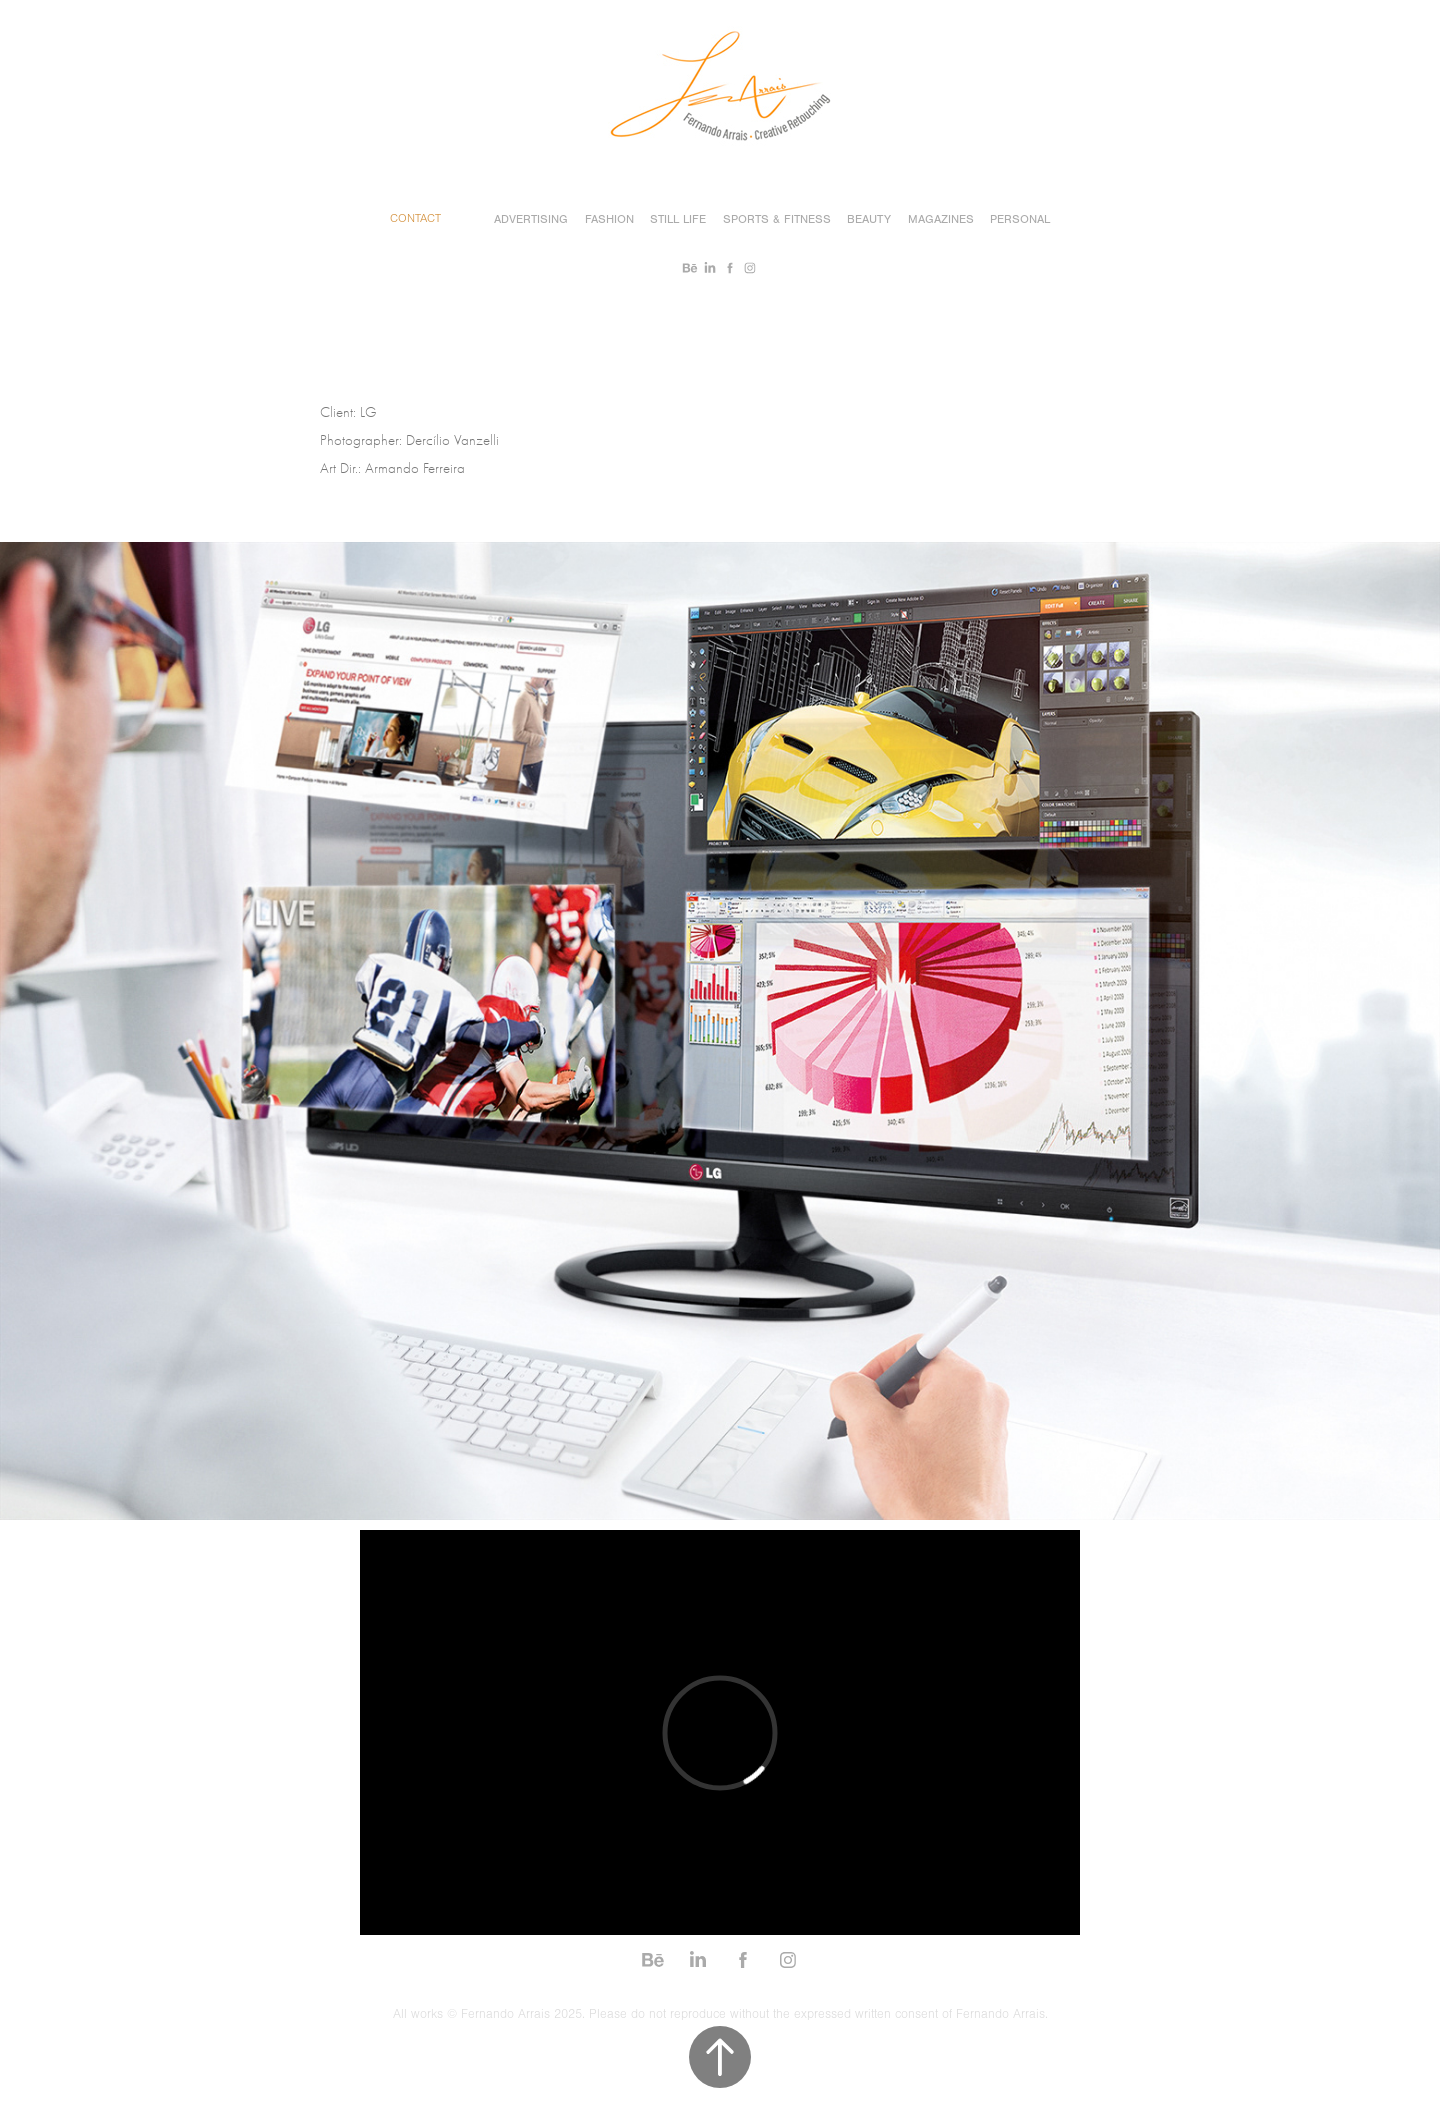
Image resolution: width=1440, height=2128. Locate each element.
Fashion (609, 219)
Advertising (531, 219)
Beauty (869, 219)
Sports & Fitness (777, 219)
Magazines (941, 219)
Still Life (678, 219)
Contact (415, 218)
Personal (1020, 219)
